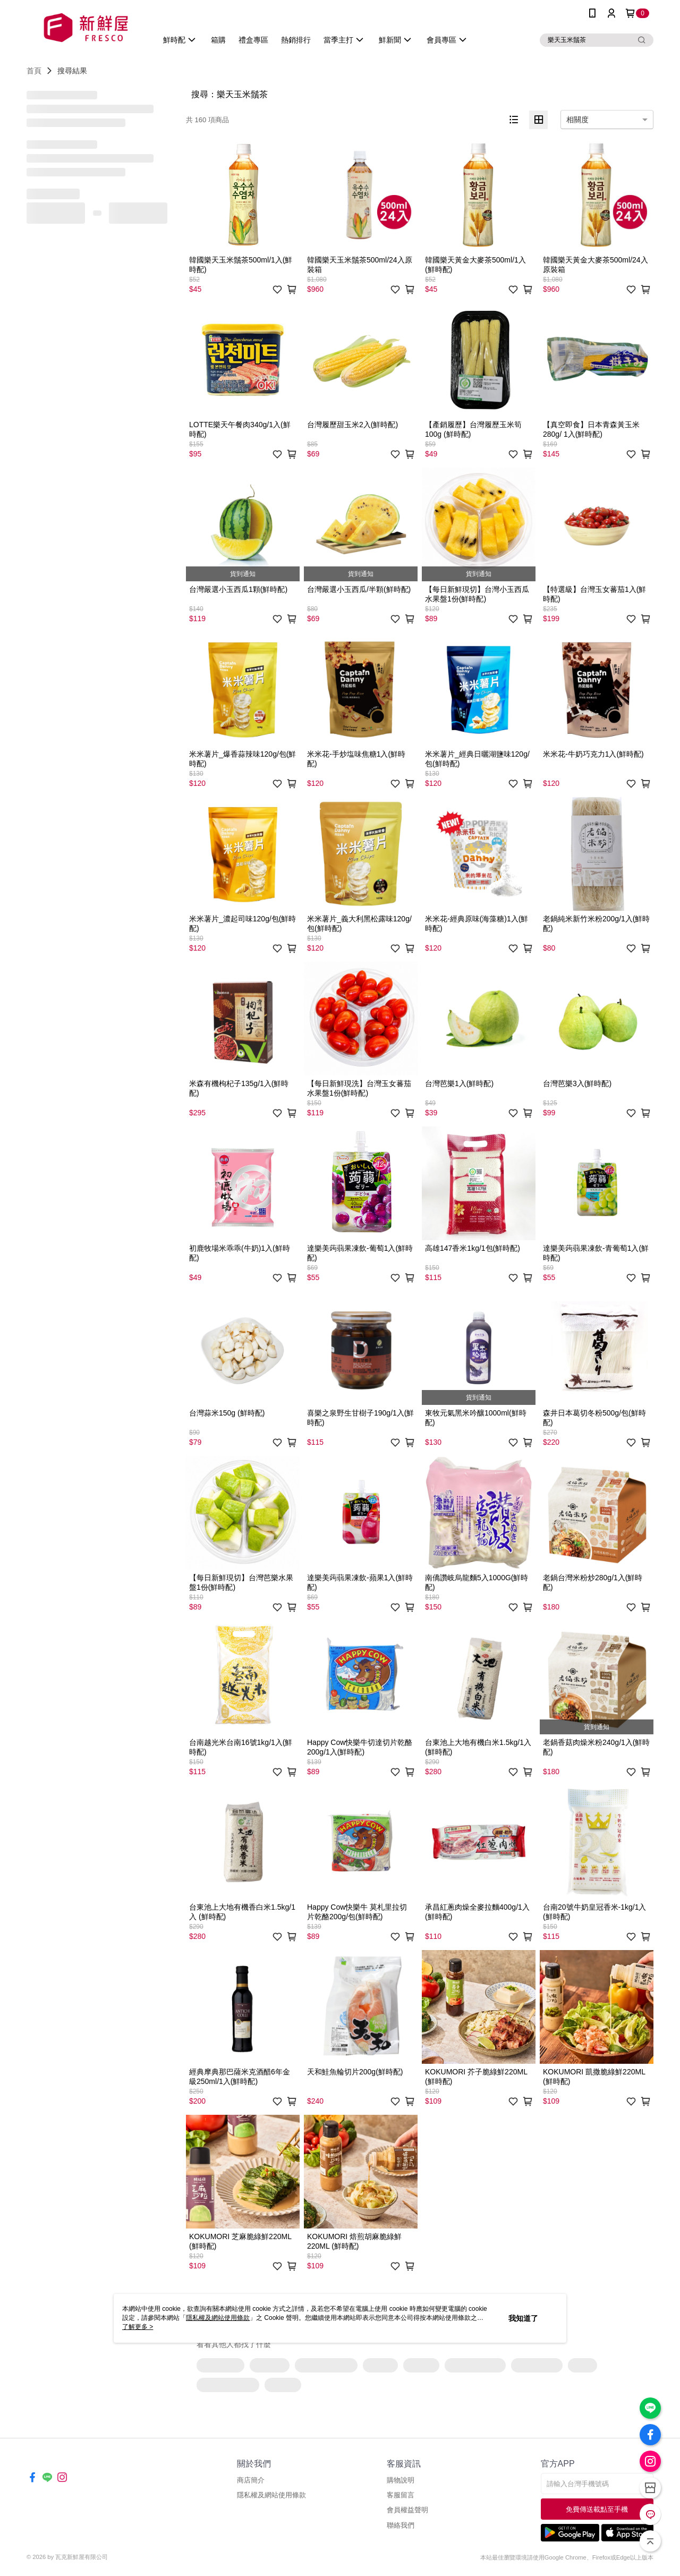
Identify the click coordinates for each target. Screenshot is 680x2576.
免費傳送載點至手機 (597, 2509)
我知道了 (523, 2318)
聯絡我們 (400, 2525)
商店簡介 (251, 2480)
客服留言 (400, 2495)
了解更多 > (137, 2327)
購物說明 (400, 2480)
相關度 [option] (577, 119)
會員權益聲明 (407, 2510)
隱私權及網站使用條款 (271, 2495)
